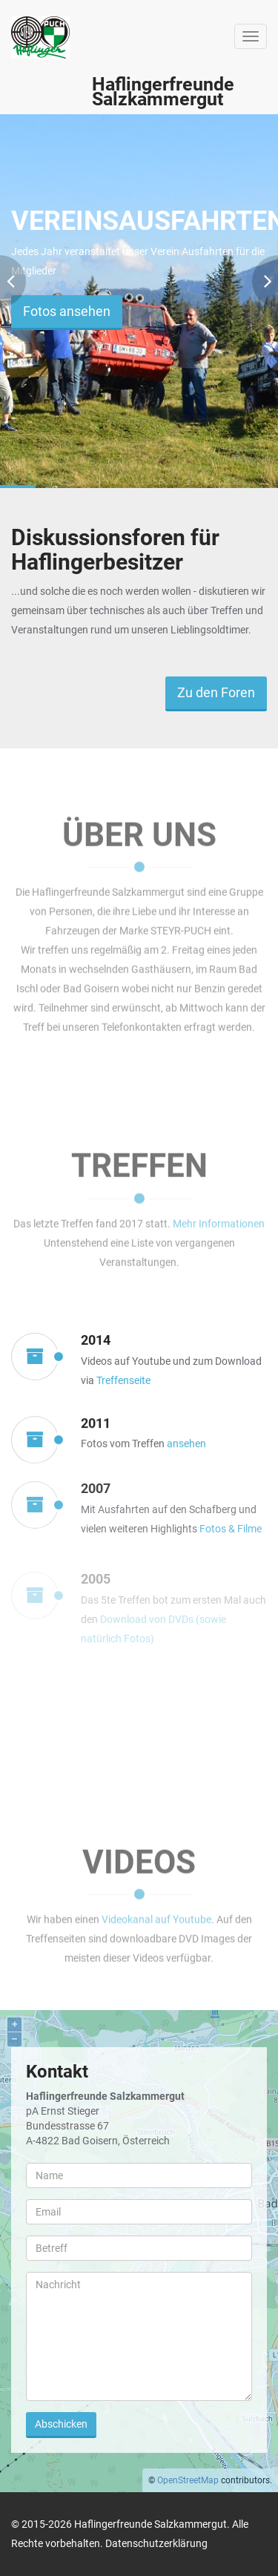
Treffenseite (123, 1380)
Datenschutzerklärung (156, 2543)
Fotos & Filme (230, 1536)
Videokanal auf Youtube (156, 1917)
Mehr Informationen (219, 1221)
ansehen (186, 1446)
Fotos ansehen (66, 311)
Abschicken (61, 2424)
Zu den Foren (216, 692)
